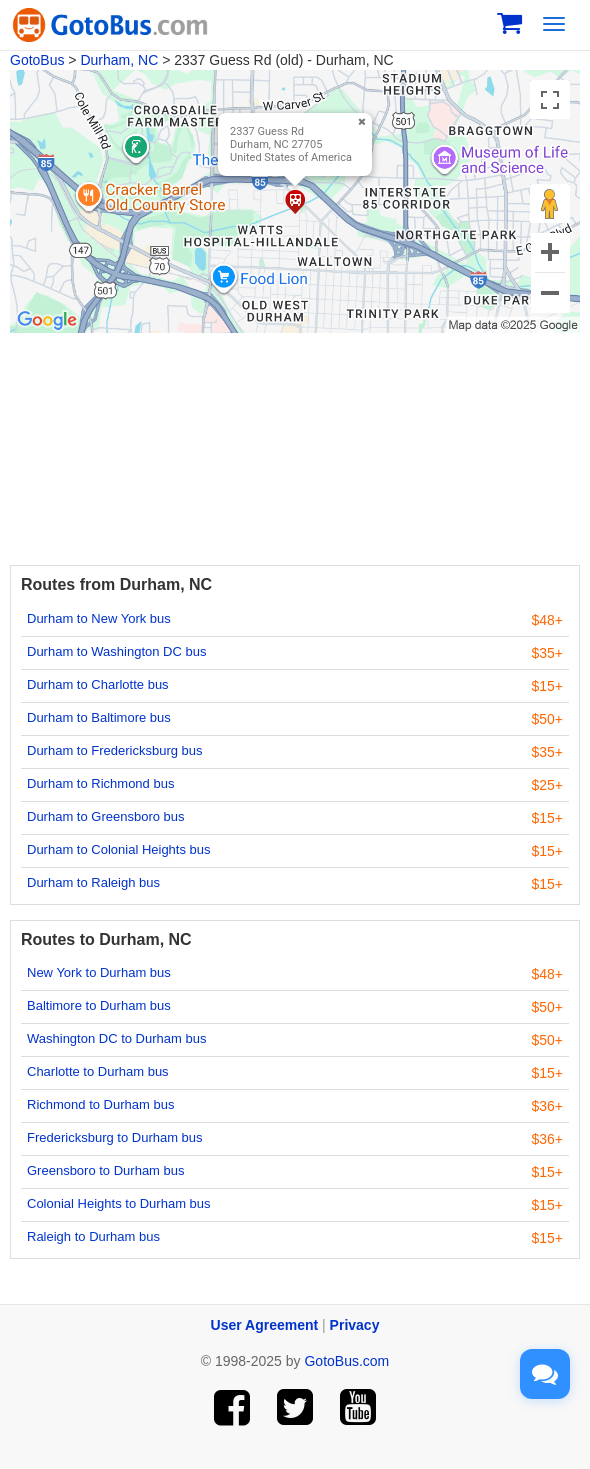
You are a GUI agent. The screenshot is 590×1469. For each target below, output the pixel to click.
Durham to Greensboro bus (106, 816)
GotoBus (37, 60)
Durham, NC (119, 60)
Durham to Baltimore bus (99, 717)
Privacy (355, 1325)
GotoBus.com (346, 1361)
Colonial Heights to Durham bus (119, 1203)
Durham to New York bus (99, 618)
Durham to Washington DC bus (116, 651)
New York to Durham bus (99, 972)
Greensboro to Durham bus (106, 1170)
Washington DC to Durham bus (116, 1038)
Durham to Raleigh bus (93, 882)
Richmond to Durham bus (100, 1104)
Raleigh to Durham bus (93, 1236)
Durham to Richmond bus (100, 783)
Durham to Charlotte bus (98, 684)
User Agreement (265, 1325)
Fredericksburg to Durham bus (115, 1137)
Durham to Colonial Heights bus (119, 849)
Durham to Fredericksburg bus (115, 750)
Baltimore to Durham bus (99, 1005)
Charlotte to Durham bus (98, 1071)
